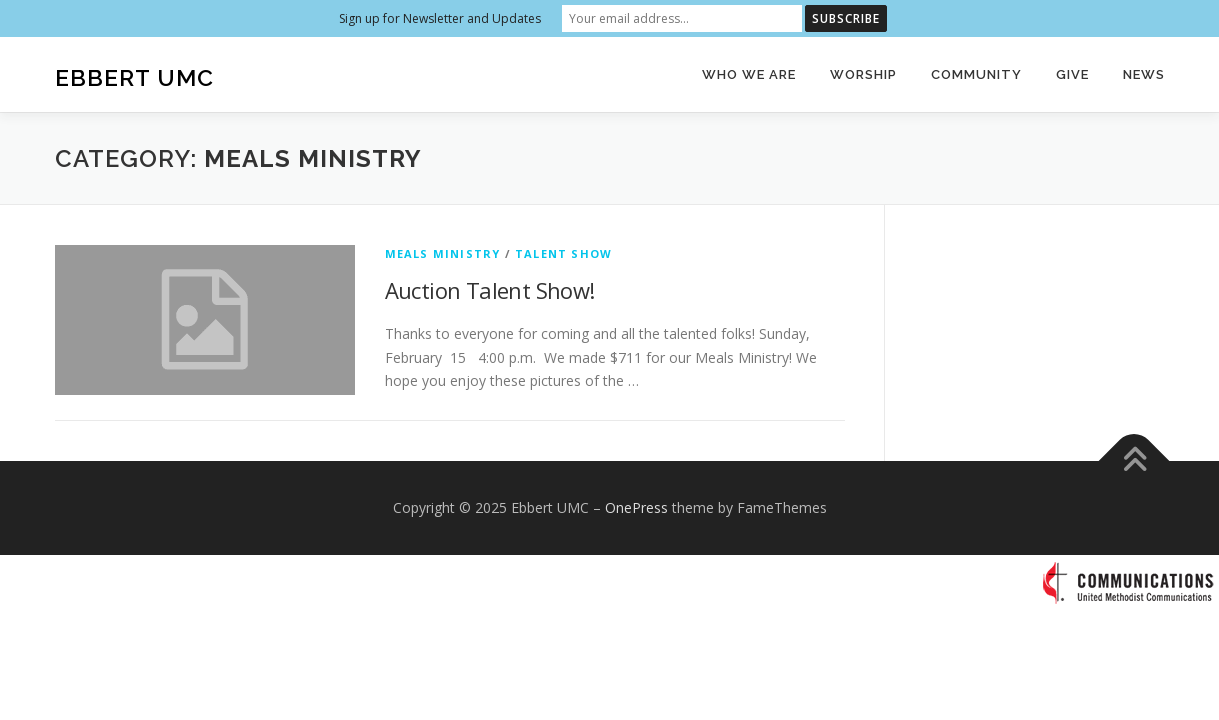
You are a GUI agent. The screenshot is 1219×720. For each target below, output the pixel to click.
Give (1072, 74)
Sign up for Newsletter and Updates (440, 18)
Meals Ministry (443, 253)
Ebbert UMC (134, 77)
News (1144, 74)
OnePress (636, 507)
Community (976, 74)
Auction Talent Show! (490, 290)
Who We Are (749, 74)
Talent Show (563, 253)
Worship (863, 74)
